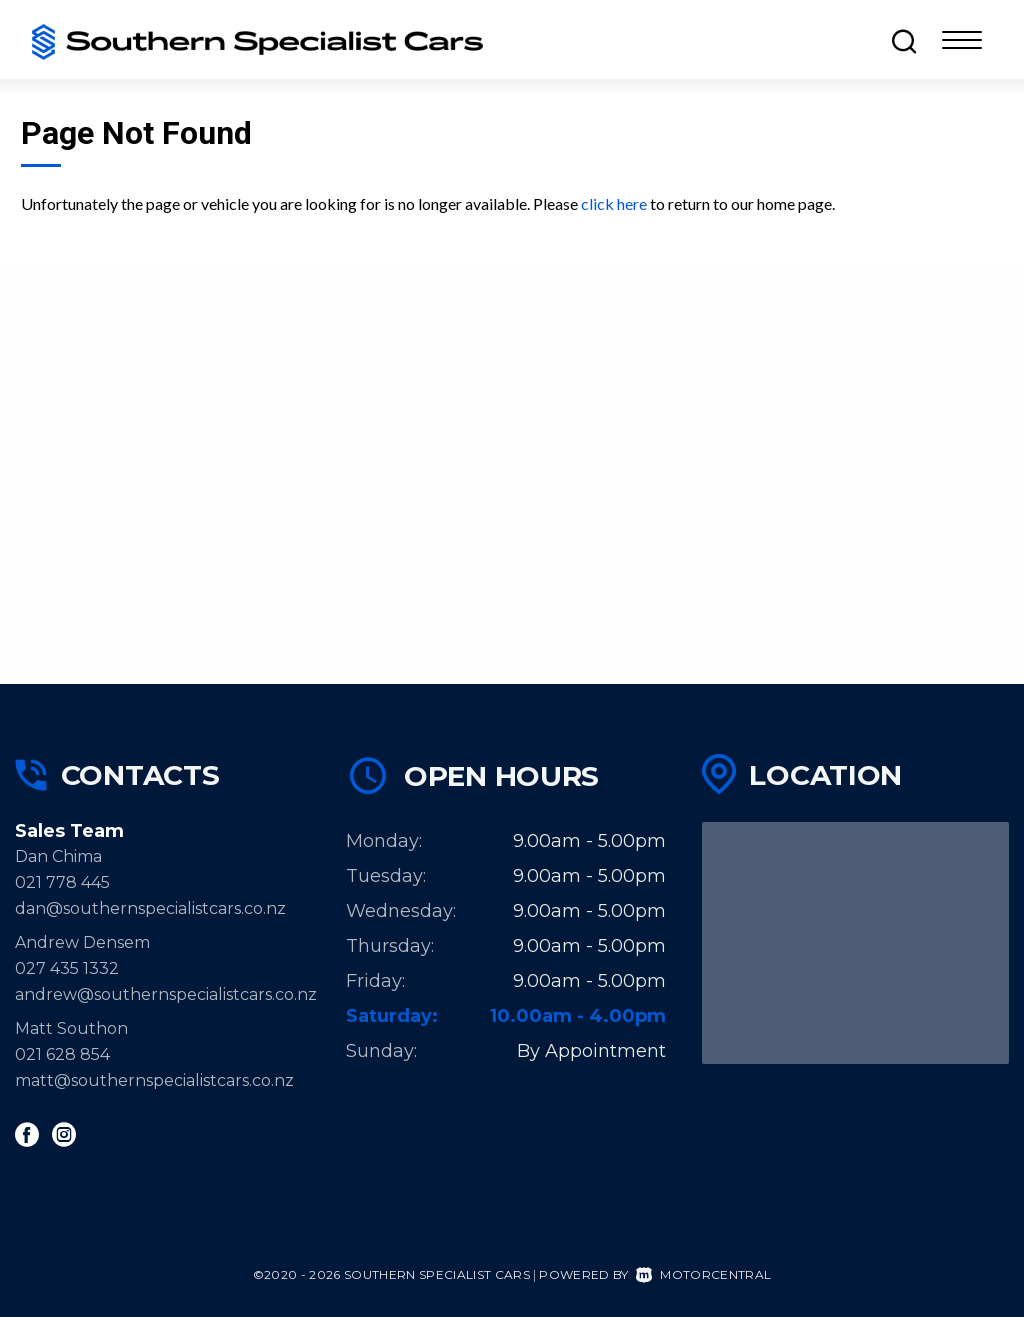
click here (614, 203)
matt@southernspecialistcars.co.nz (154, 1080)
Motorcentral (703, 1274)
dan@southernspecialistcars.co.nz (150, 908)
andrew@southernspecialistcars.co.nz (166, 994)
